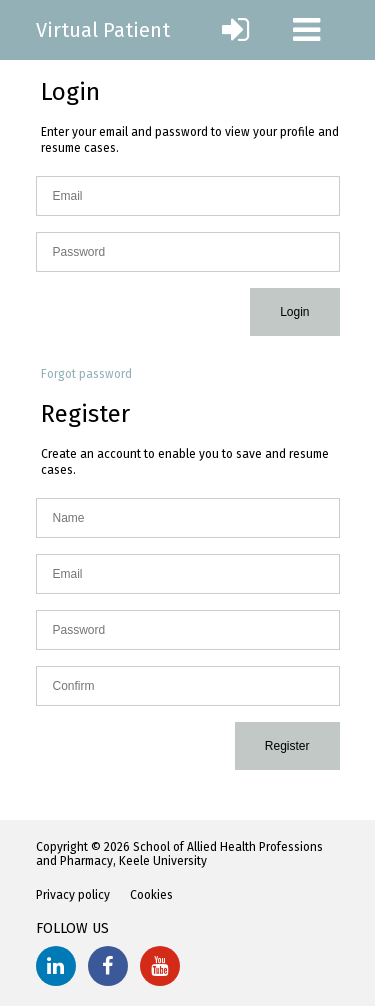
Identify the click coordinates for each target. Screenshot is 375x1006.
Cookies (151, 895)
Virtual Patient (103, 30)
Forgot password (86, 374)
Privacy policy (73, 895)
